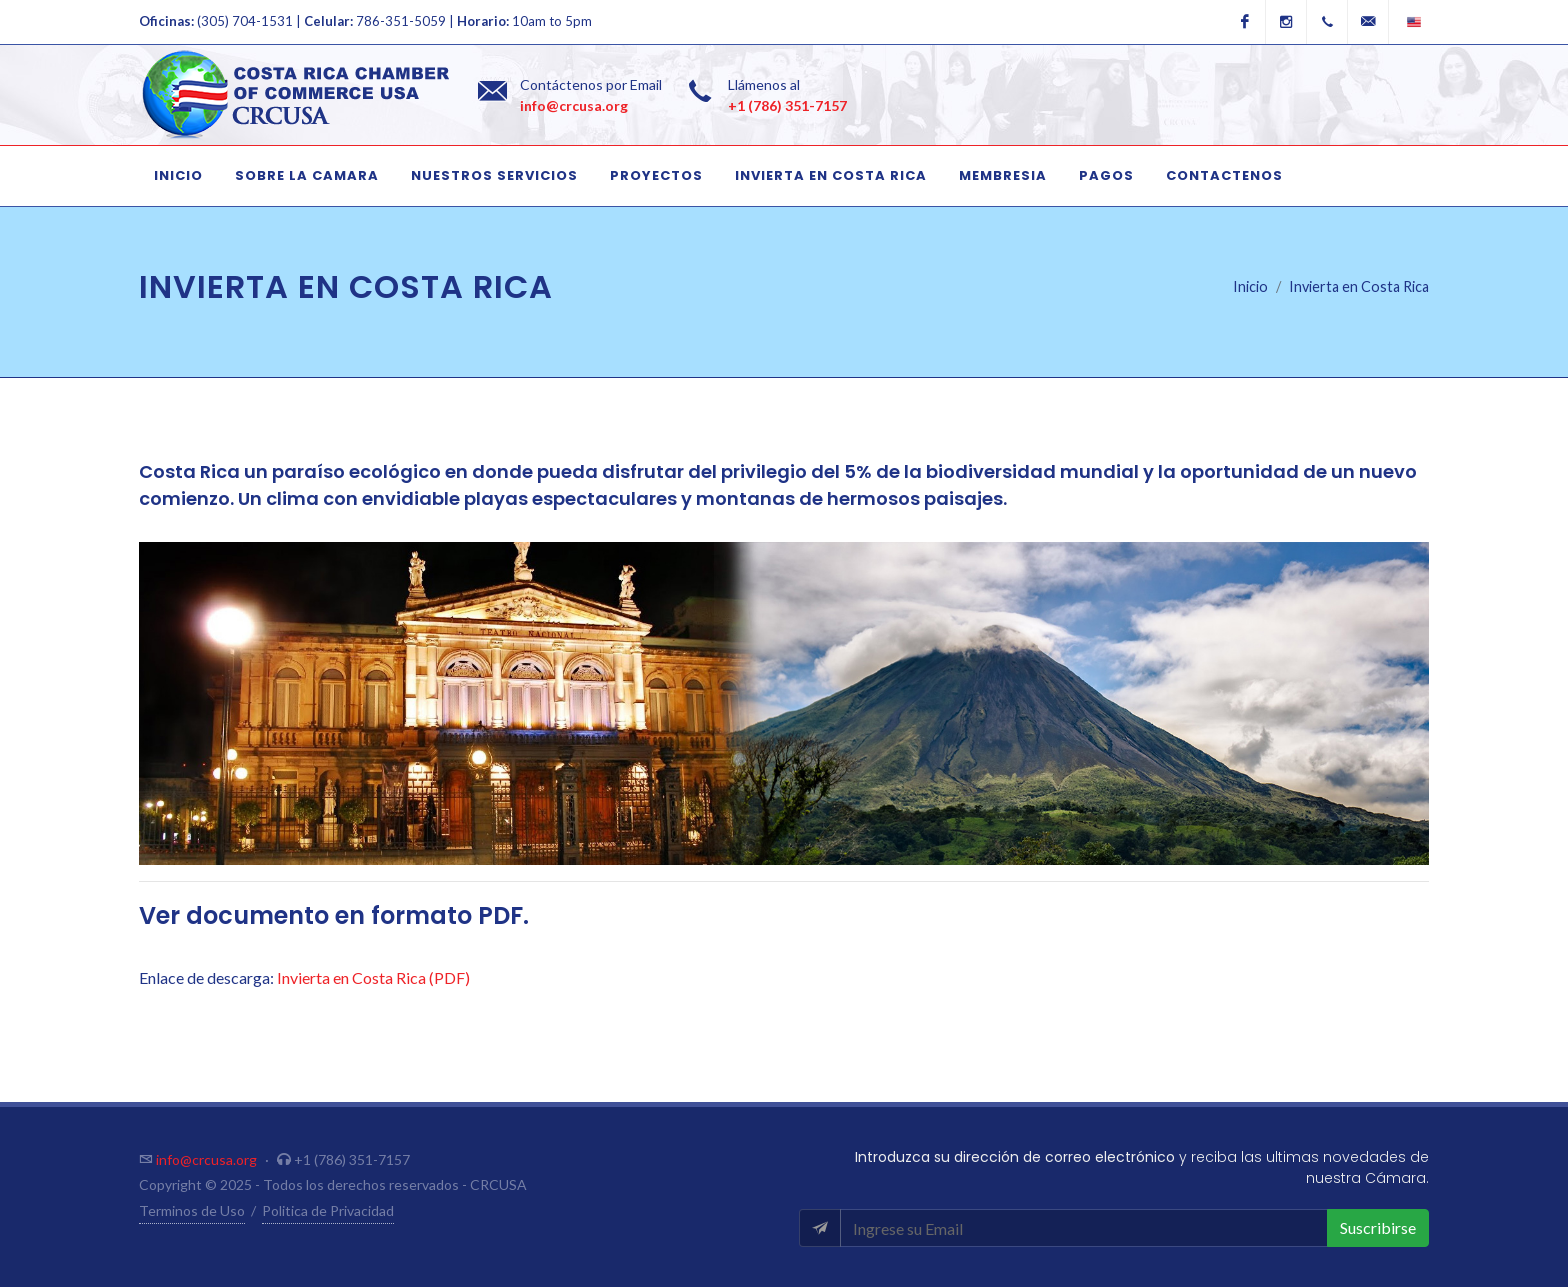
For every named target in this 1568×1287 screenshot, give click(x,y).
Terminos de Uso (192, 1210)
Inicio (1250, 286)
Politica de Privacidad (328, 1210)
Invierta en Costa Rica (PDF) (373, 977)
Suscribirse (1378, 1227)
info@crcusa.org (574, 105)
